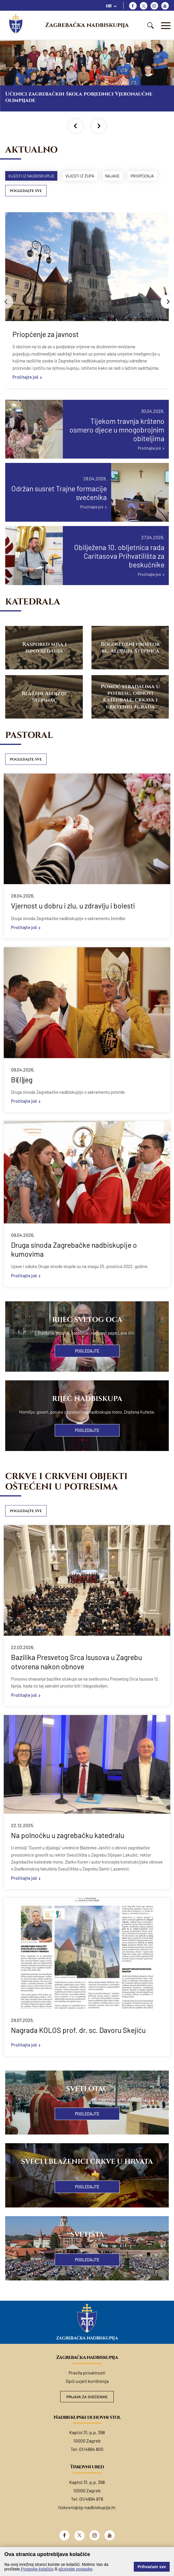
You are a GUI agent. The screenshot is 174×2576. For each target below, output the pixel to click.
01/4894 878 (91, 2513)
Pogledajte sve (26, 205)
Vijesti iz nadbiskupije (33, 175)
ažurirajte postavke (75, 2569)
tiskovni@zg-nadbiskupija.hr (87, 2522)
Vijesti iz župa (84, 175)
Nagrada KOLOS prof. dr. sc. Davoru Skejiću (78, 2044)
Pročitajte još (25, 391)
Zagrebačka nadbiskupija (87, 25)
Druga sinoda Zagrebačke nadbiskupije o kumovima (74, 1264)
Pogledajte (87, 1365)
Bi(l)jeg (21, 1094)
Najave (120, 175)
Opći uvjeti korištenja (87, 2396)
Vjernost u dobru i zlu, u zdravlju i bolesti (73, 920)
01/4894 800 (91, 2464)
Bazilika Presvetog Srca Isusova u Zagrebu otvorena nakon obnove (76, 1676)
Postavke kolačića (37, 2569)
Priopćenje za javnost (45, 348)
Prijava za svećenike (87, 2411)
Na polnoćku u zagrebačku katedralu (67, 1850)
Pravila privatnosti (87, 2387)
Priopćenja (21, 189)
